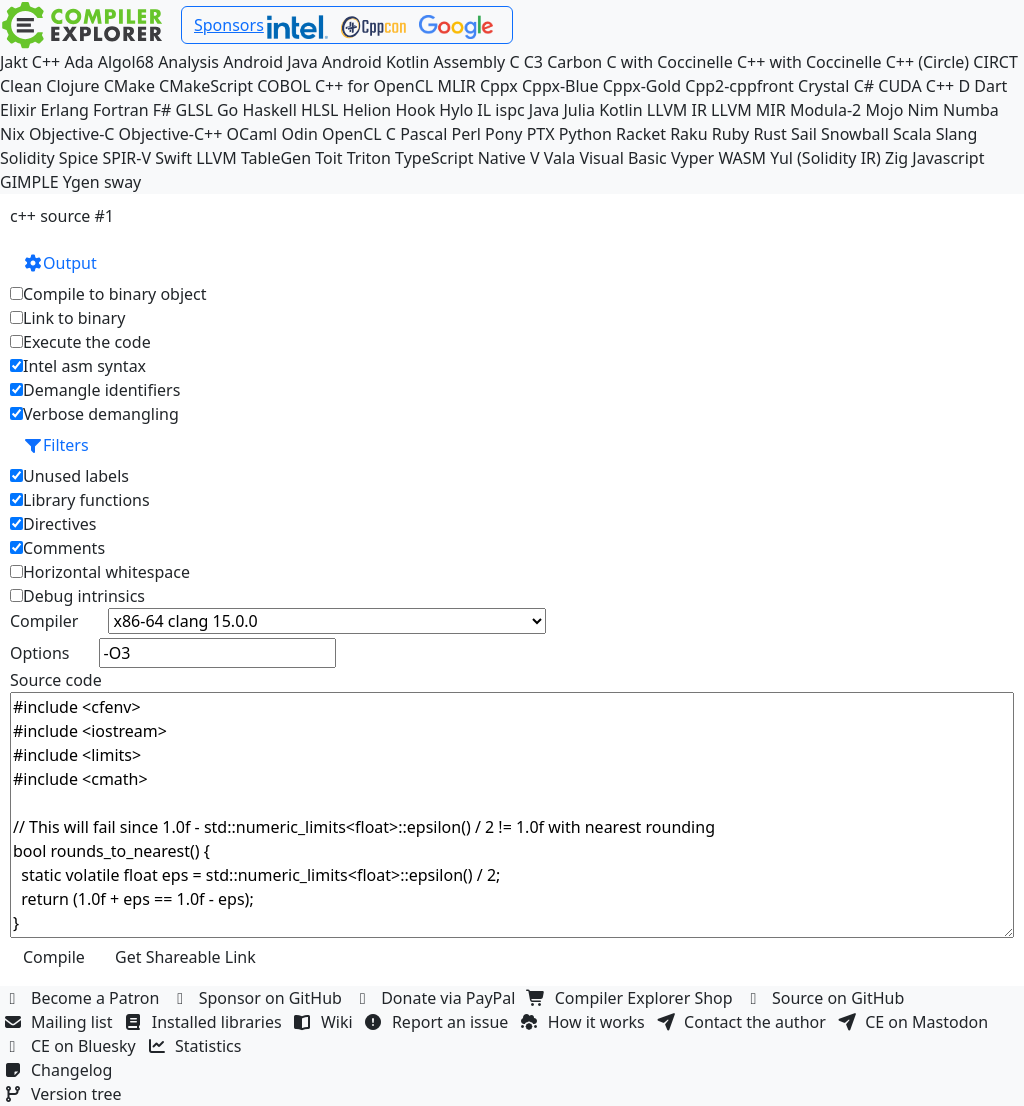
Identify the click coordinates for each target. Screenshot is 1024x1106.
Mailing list (60, 1022)
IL (484, 110)
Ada (78, 62)
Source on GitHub (827, 998)
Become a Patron (84, 998)
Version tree (65, 1094)
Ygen (81, 182)
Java (544, 110)
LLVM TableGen (253, 158)
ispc (509, 110)
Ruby (731, 134)
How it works (585, 1022)
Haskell (269, 110)
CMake (129, 86)
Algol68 (126, 62)
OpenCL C (359, 134)
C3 (533, 62)
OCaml (252, 134)
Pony (503, 134)
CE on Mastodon (915, 1022)
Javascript (948, 158)
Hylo (456, 110)
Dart (990, 86)
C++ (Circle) (928, 62)
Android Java (270, 62)
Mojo (884, 110)
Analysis (188, 62)
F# (162, 110)
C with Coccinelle (669, 62)
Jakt (14, 62)
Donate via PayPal (437, 998)
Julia (579, 110)
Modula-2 (825, 110)
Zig (896, 158)
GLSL (194, 110)
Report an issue (439, 1022)
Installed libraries (205, 1022)
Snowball (855, 134)
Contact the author (743, 1022)
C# (864, 86)
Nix (12, 134)
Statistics (197, 1046)
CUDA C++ (916, 86)
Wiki (325, 1022)
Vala (559, 158)
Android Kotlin (376, 62)
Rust (769, 134)
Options (39, 653)
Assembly (470, 62)
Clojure (72, 86)
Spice (78, 158)
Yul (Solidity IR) (825, 158)
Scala (912, 134)
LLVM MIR (748, 110)
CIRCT (995, 62)
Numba (971, 110)
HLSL (319, 110)
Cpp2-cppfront (739, 86)
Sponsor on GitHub (259, 998)
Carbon (574, 62)
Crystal (823, 86)
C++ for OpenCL (374, 86)
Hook (415, 110)
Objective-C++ (171, 134)
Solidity (27, 158)
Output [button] (60, 263)
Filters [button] (56, 445)
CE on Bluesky (72, 1046)
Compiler (44, 621)
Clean (21, 86)
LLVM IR (677, 110)
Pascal (423, 134)
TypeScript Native (460, 158)
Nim (923, 110)
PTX (541, 134)
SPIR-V (126, 158)
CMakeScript (206, 86)
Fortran (121, 110)
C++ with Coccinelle (809, 62)
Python (585, 134)
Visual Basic (622, 158)
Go (227, 110)
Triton (369, 158)
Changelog (60, 1070)
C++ (46, 62)
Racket (641, 134)
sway (122, 182)
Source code (56, 680)
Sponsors (229, 25)
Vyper (692, 158)
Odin (299, 134)
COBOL (284, 86)
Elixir (18, 110)
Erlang (65, 110)
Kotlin (621, 110)
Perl (465, 134)
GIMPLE (29, 182)
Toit (328, 158)
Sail (804, 134)
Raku (688, 134)
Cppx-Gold (642, 86)
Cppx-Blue (560, 86)
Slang (957, 134)
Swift (173, 158)
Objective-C (72, 134)
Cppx (499, 86)
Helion (367, 110)
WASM (742, 158)
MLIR (456, 86)
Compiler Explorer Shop (632, 998)
